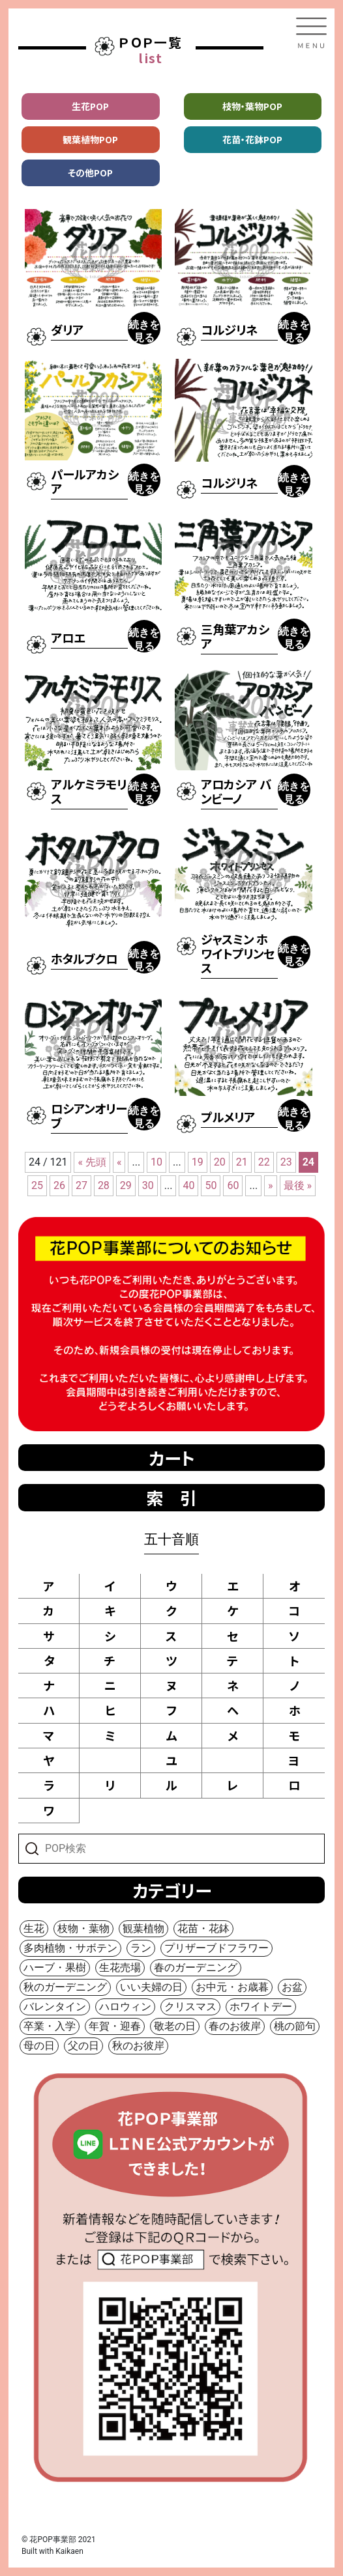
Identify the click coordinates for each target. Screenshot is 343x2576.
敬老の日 (175, 2026)
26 (59, 1185)
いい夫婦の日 (151, 1987)
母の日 (39, 2045)
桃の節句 (295, 2026)
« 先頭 (92, 1162)
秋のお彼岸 (138, 2045)
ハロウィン (125, 2006)
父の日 (83, 2045)
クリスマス (190, 2006)
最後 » (298, 1185)
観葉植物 (143, 1928)
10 (156, 1162)
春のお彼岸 (235, 2026)
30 (148, 1185)
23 (286, 1162)
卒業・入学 (49, 2026)
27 (81, 1185)
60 (233, 1185)
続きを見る (144, 331)
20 (220, 1162)
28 (104, 1185)
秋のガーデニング (65, 1987)
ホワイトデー (261, 2006)
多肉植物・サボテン (70, 1948)
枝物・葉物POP (252, 106)
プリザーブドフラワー (216, 1948)
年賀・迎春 (115, 2026)
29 (126, 1185)
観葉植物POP (90, 139)
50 (210, 1185)
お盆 (292, 1987)
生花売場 (120, 1967)
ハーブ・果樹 (54, 1967)
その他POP (90, 172)
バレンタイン (54, 2006)
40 (188, 1185)
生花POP (90, 106)
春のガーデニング (195, 1967)
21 (242, 1162)
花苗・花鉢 (203, 1928)
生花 (33, 1928)
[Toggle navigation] (311, 33)
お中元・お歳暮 (232, 1987)
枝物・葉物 (83, 1928)
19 (197, 1162)
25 (37, 1185)
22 (264, 1162)
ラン (140, 1948)
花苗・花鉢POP (252, 139)
